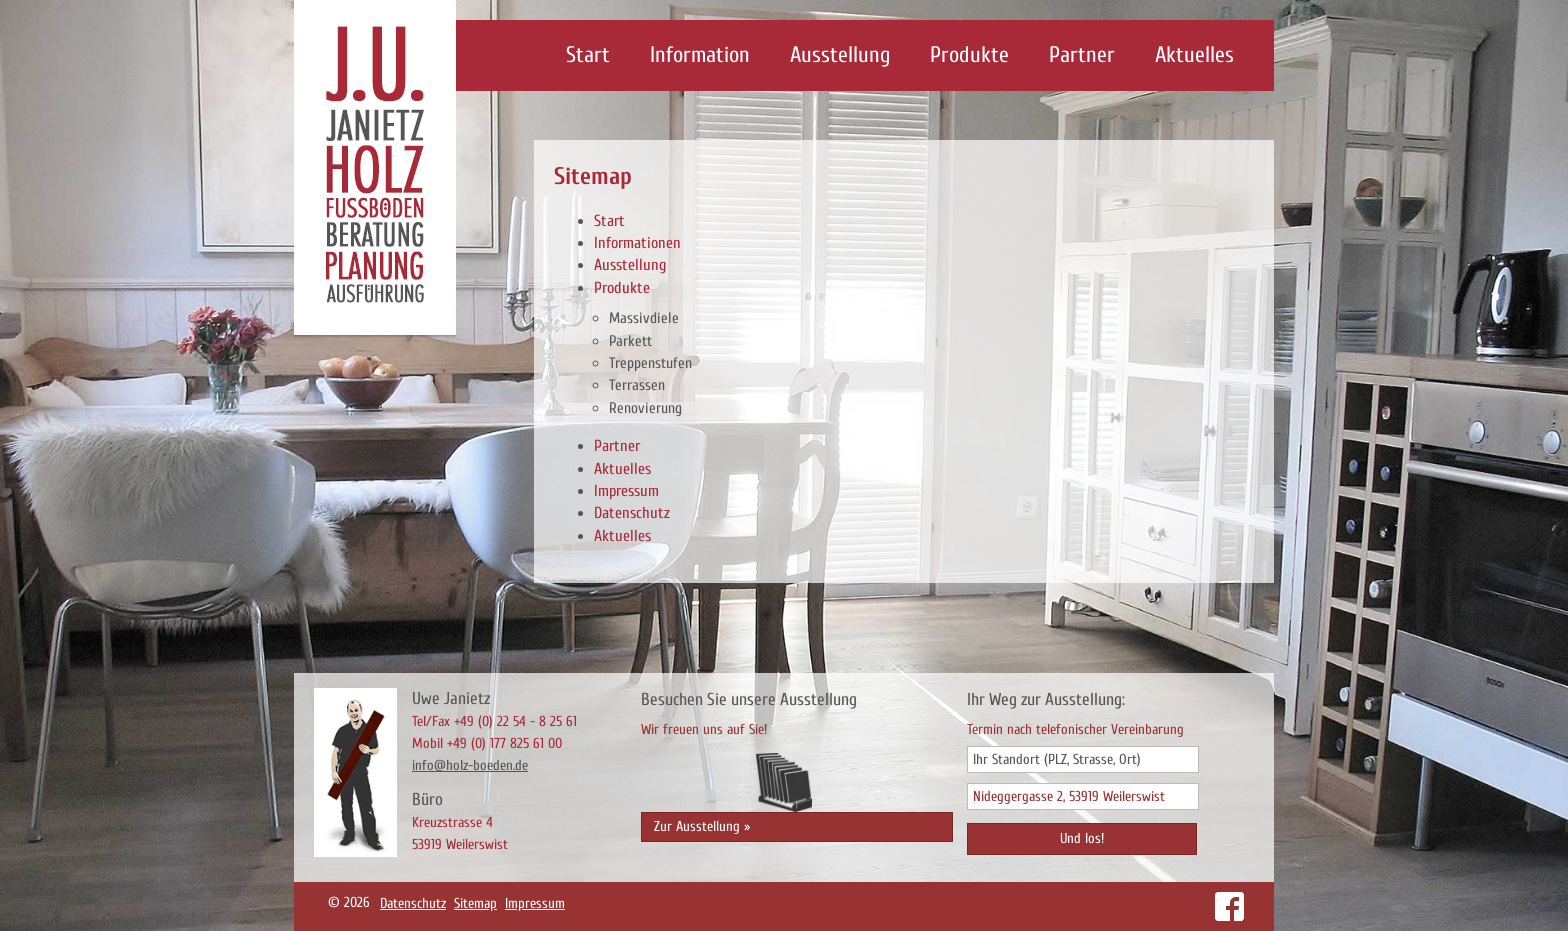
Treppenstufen (650, 363)
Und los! (1082, 838)
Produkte (969, 55)
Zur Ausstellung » (702, 826)
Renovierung (645, 408)
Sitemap (475, 903)
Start (588, 55)
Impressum (626, 491)
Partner (1082, 55)
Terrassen (637, 385)
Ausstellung (840, 55)
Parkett (630, 341)
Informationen (637, 243)
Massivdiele (644, 318)
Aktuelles (1194, 55)
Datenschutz (632, 513)
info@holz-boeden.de (470, 765)
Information (700, 55)
